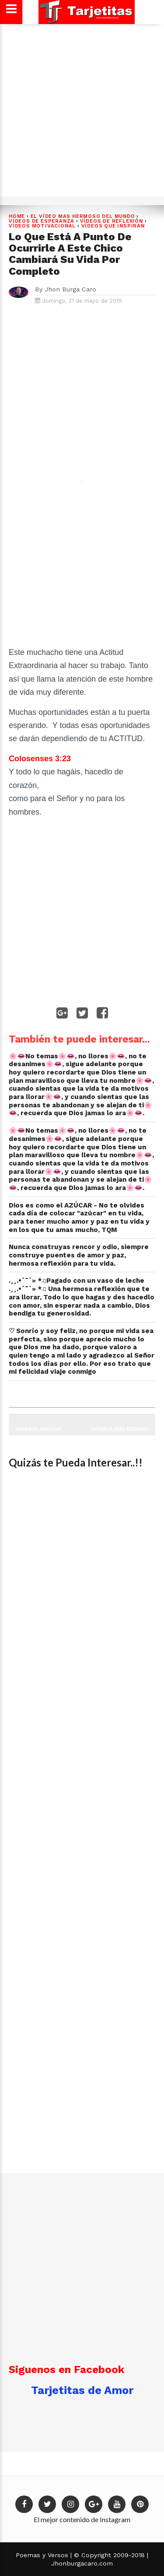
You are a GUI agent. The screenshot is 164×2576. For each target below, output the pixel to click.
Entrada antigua (38, 1428)
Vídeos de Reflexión (111, 221)
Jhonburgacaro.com (82, 2563)
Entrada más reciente (120, 1428)
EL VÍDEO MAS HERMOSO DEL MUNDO (83, 216)
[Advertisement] (82, 109)
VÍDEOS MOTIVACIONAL (42, 226)
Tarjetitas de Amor (82, 2390)
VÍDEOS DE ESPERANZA (41, 221)
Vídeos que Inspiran (113, 226)
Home (17, 216)
